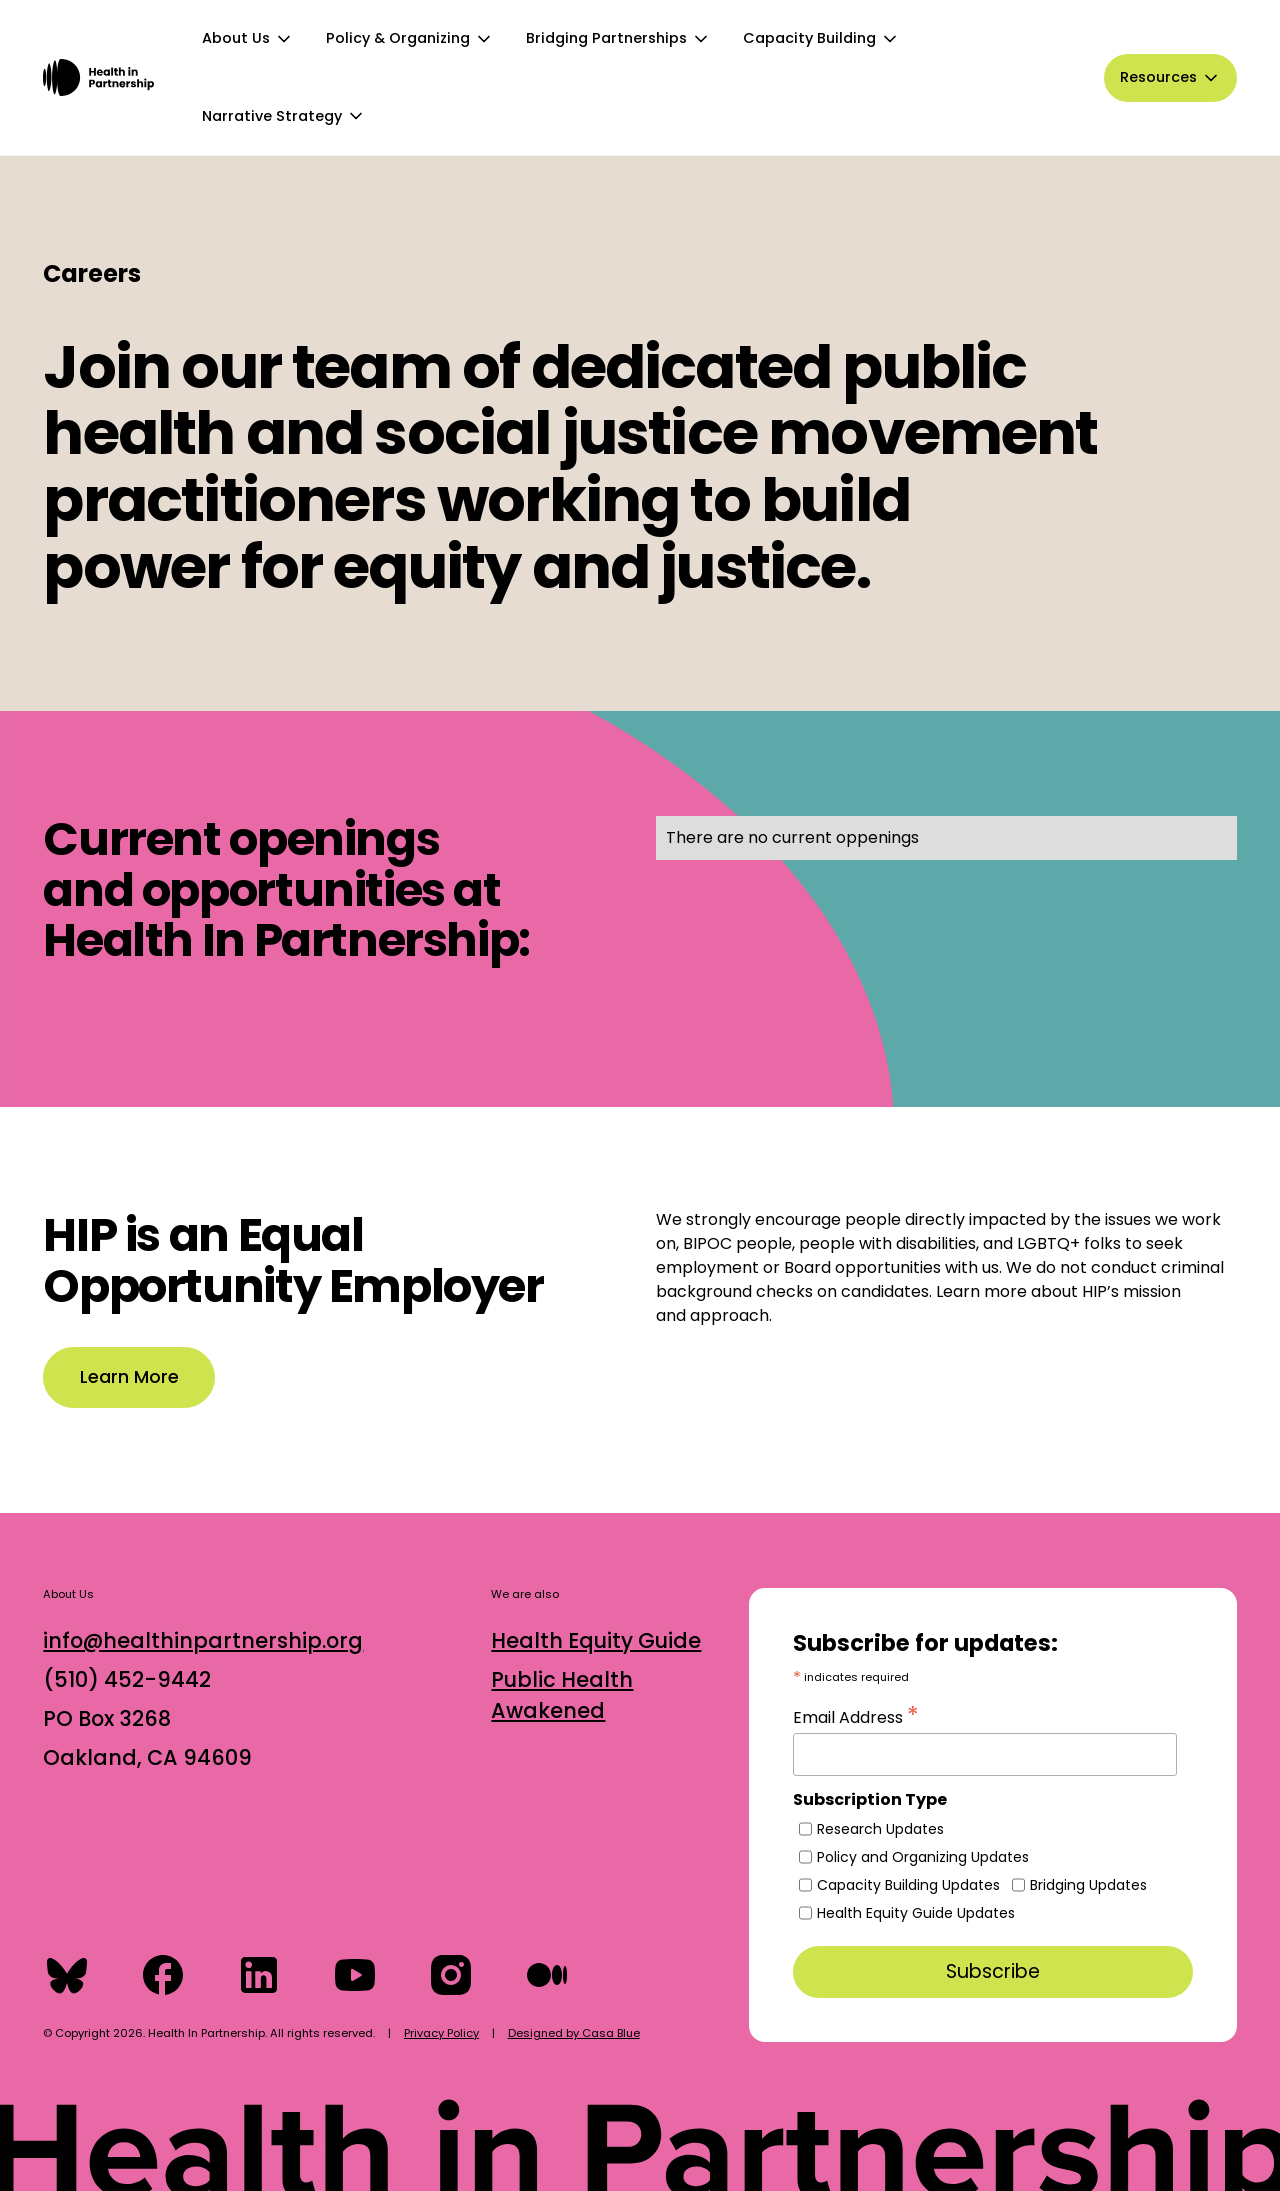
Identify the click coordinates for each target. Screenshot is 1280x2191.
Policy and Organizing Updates (923, 1857)
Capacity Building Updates (908, 1885)
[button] (248, 39)
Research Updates (880, 1829)
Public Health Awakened (562, 1695)
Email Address (856, 1715)
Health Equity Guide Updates (916, 1913)
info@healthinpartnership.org (203, 1640)
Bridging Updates (1088, 1885)
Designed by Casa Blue (574, 2033)
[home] (98, 77)
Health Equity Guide (596, 1640)
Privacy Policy (441, 2033)
